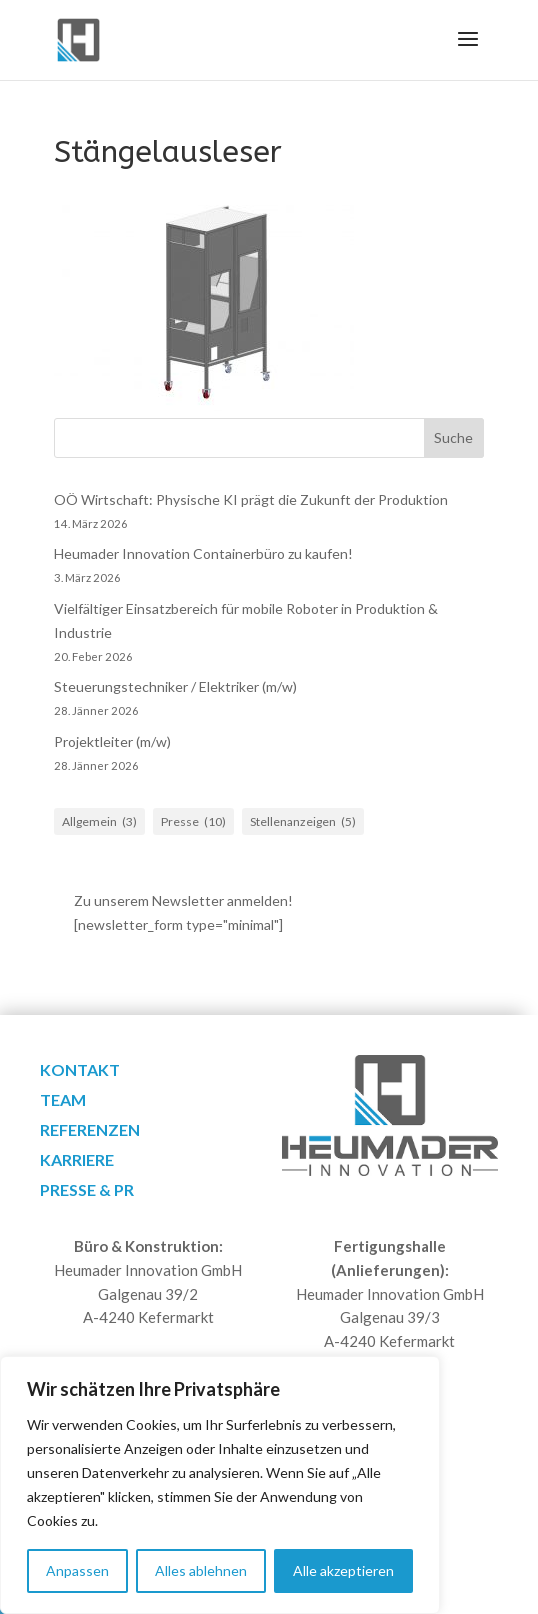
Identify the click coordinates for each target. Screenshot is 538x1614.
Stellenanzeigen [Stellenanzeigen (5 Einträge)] (303, 822)
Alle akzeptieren (343, 1570)
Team (63, 1101)
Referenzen (90, 1131)
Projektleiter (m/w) (112, 741)
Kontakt (80, 1071)
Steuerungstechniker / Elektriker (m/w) (175, 686)
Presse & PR (87, 1191)
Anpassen (77, 1570)
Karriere (77, 1161)
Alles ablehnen (201, 1570)
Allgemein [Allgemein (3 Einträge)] (99, 822)
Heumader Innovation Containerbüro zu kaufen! (203, 553)
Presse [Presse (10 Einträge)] (193, 822)
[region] (220, 1485)
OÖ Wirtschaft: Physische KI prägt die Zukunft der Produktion (251, 499)
